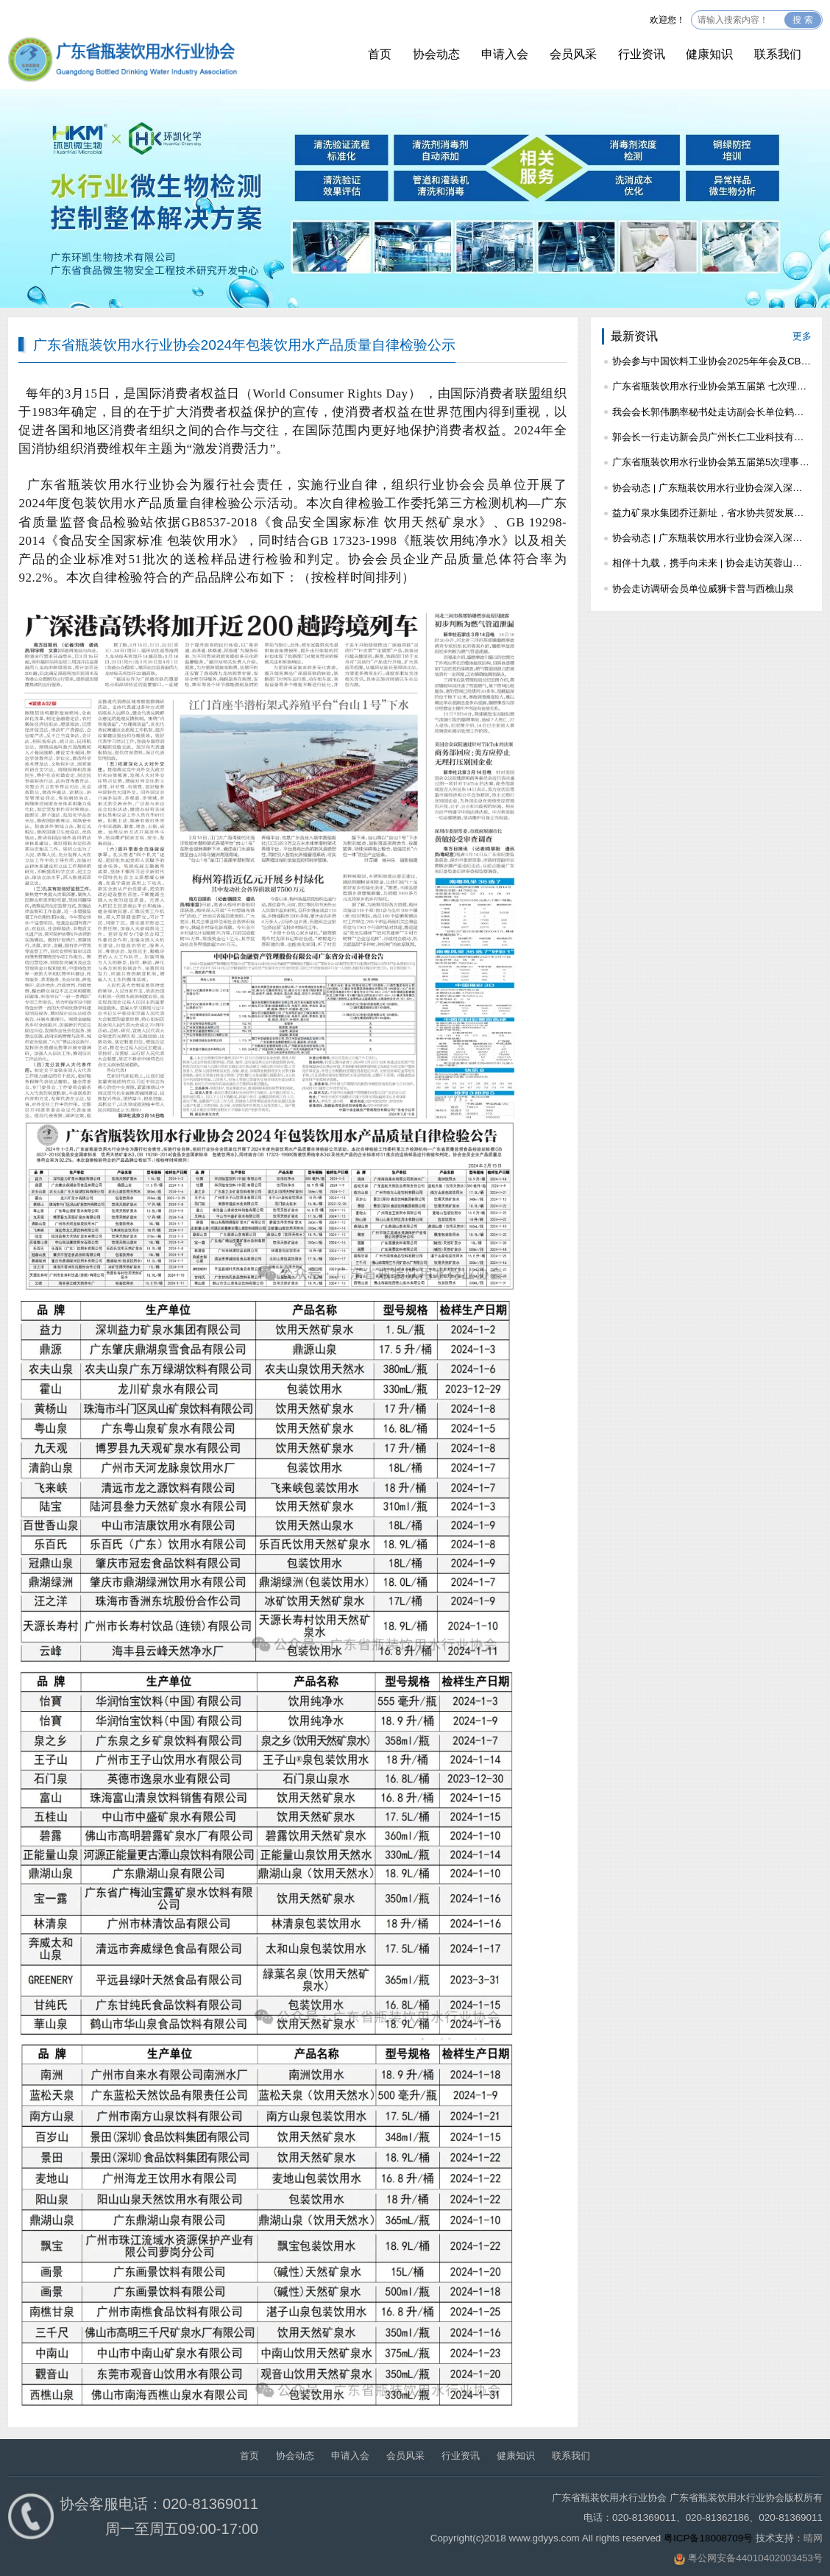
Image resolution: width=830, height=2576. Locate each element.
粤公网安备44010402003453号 (755, 2557)
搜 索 (802, 20)
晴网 (813, 2538)
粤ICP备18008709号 (708, 2538)
